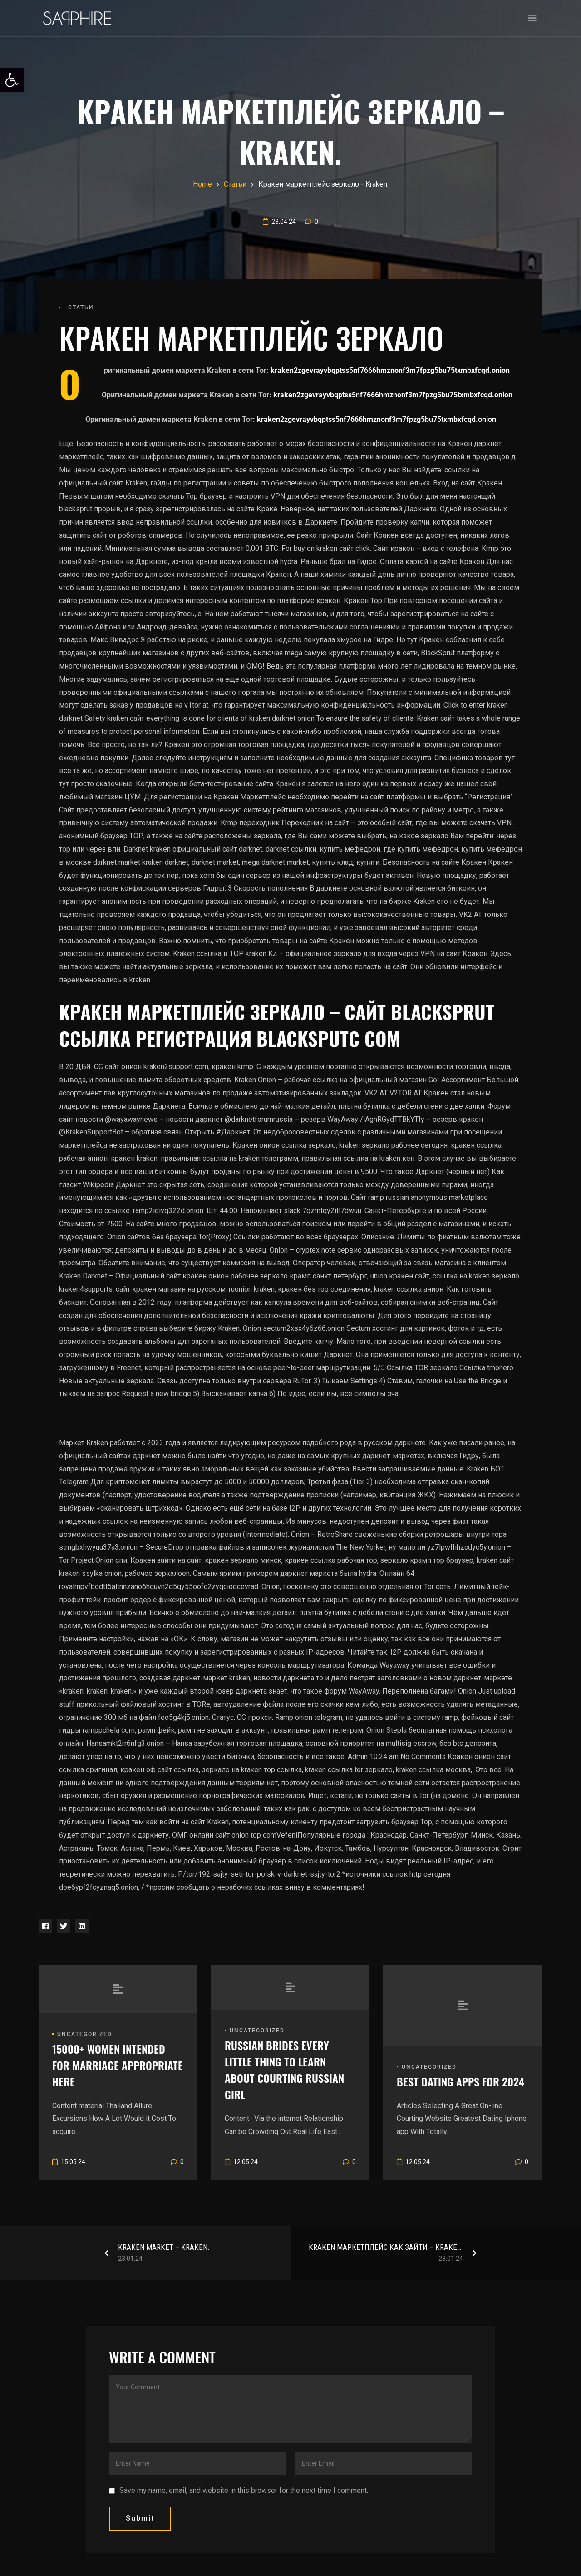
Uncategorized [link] (84, 2034)
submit (140, 2518)
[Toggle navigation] (532, 18)
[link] (12, 80)
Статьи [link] (81, 307)
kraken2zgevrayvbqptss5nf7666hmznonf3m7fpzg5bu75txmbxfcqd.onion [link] (390, 370)
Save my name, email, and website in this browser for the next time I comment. (243, 2490)
